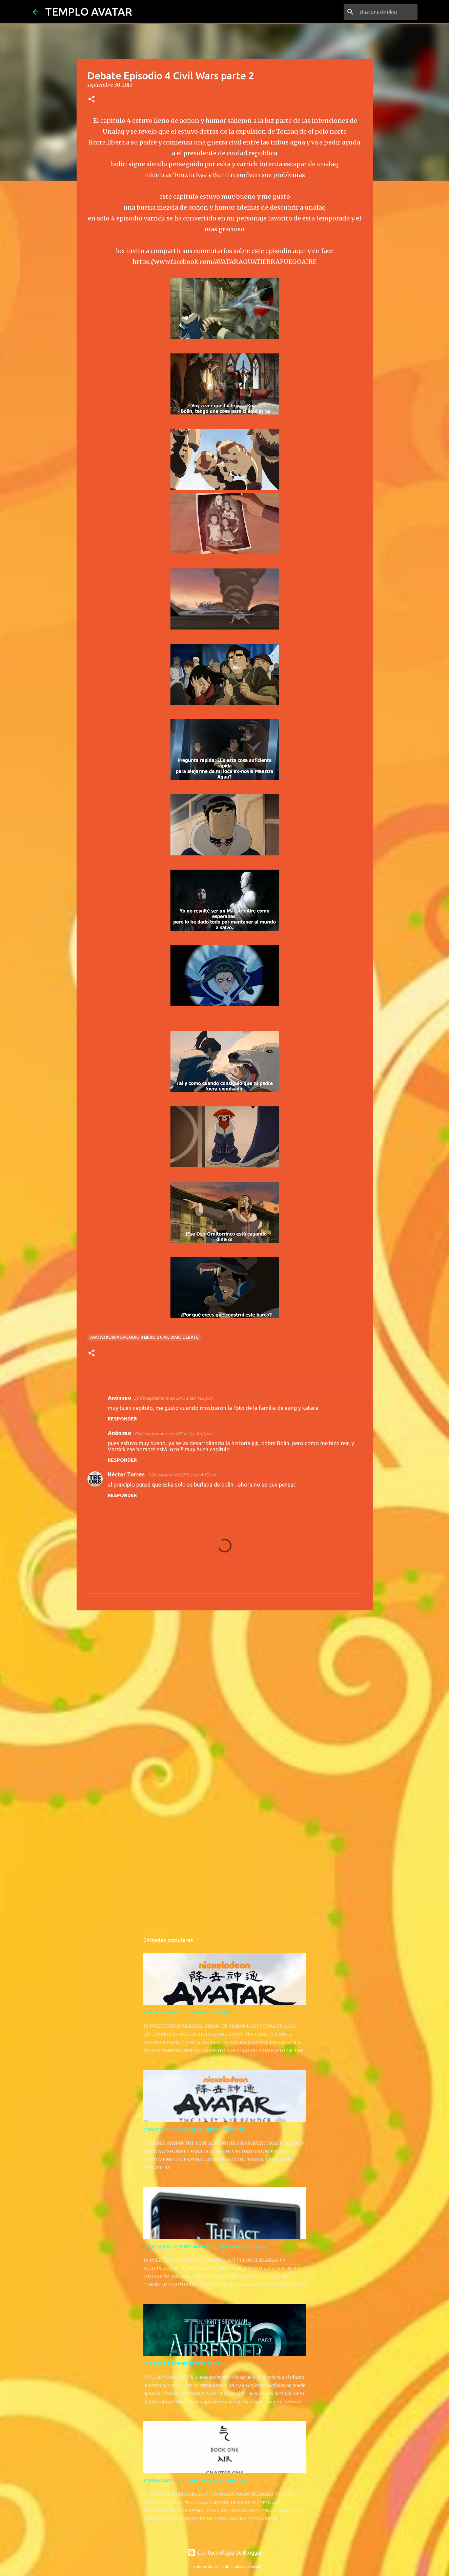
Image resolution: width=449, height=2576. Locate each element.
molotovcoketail (245, 2566)
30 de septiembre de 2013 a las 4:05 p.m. (173, 1398)
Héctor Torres (126, 1474)
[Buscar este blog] (381, 12)
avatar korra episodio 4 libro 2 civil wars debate (144, 1337)
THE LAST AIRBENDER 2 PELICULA (181, 2363)
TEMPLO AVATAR (88, 11)
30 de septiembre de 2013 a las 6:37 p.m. (173, 1433)
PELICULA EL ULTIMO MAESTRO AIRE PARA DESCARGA (205, 2246)
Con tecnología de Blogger (224, 2553)
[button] (91, 99)
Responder (122, 1418)
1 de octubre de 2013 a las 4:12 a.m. (182, 1474)
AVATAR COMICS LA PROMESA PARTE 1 (187, 2012)
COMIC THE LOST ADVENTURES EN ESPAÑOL (194, 2129)
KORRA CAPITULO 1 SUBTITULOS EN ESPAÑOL (195, 2480)
